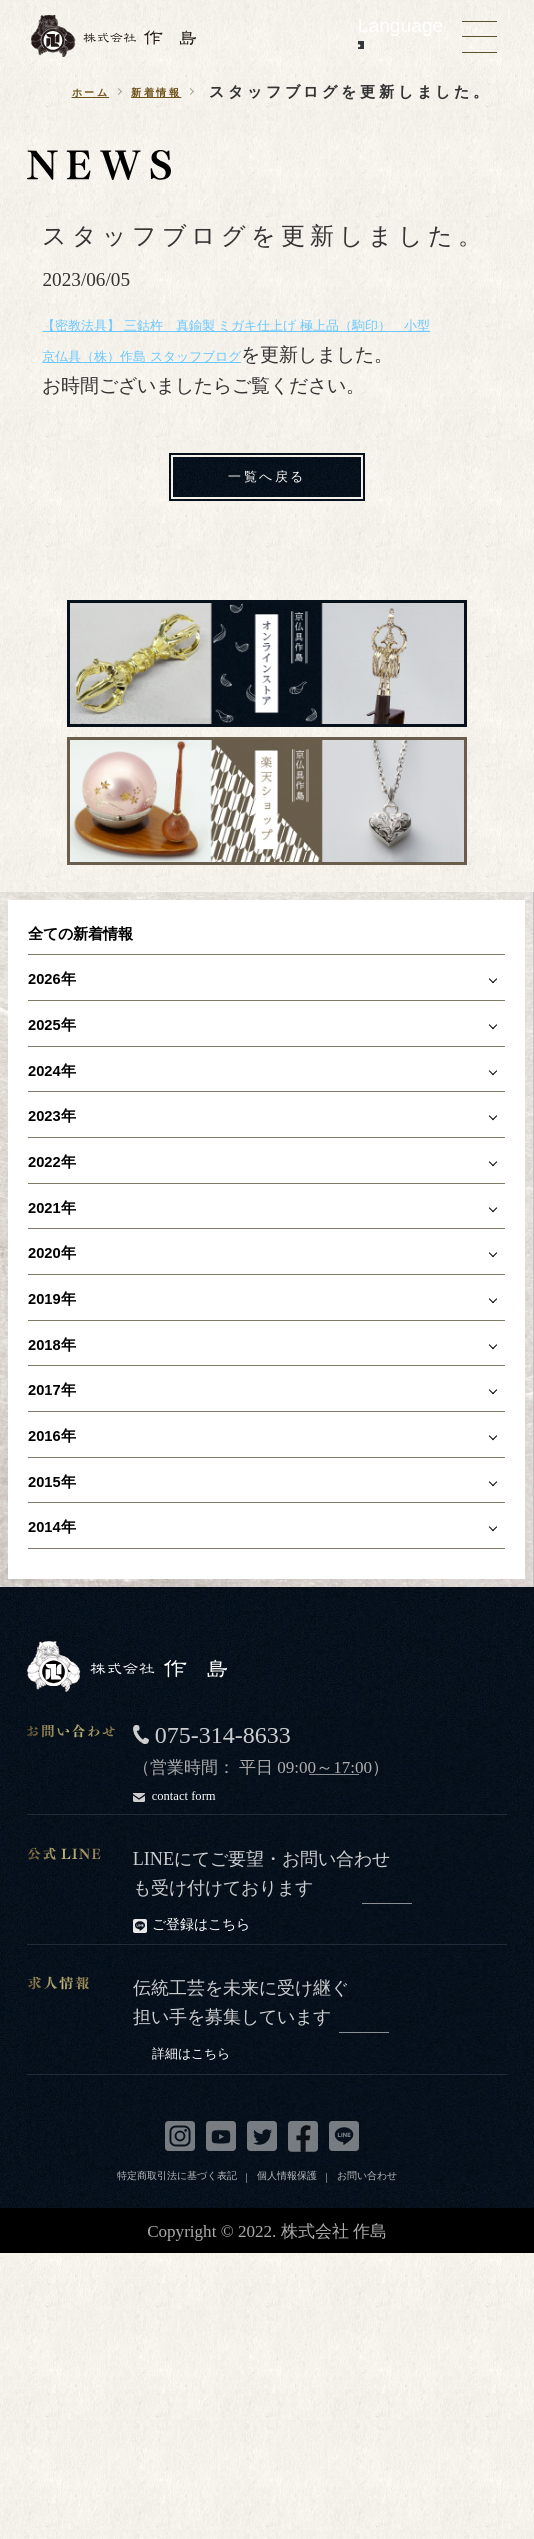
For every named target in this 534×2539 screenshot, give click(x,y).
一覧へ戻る (267, 542)
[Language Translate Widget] (361, 45)
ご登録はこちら (282, 2109)
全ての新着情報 (106, 1008)
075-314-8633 (223, 1921)
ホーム (75, 92)
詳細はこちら (289, 2235)
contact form (273, 1978)
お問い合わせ (367, 2355)
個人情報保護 (287, 2355)
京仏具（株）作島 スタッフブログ (187, 415)
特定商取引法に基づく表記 (177, 2355)
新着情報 (162, 92)
